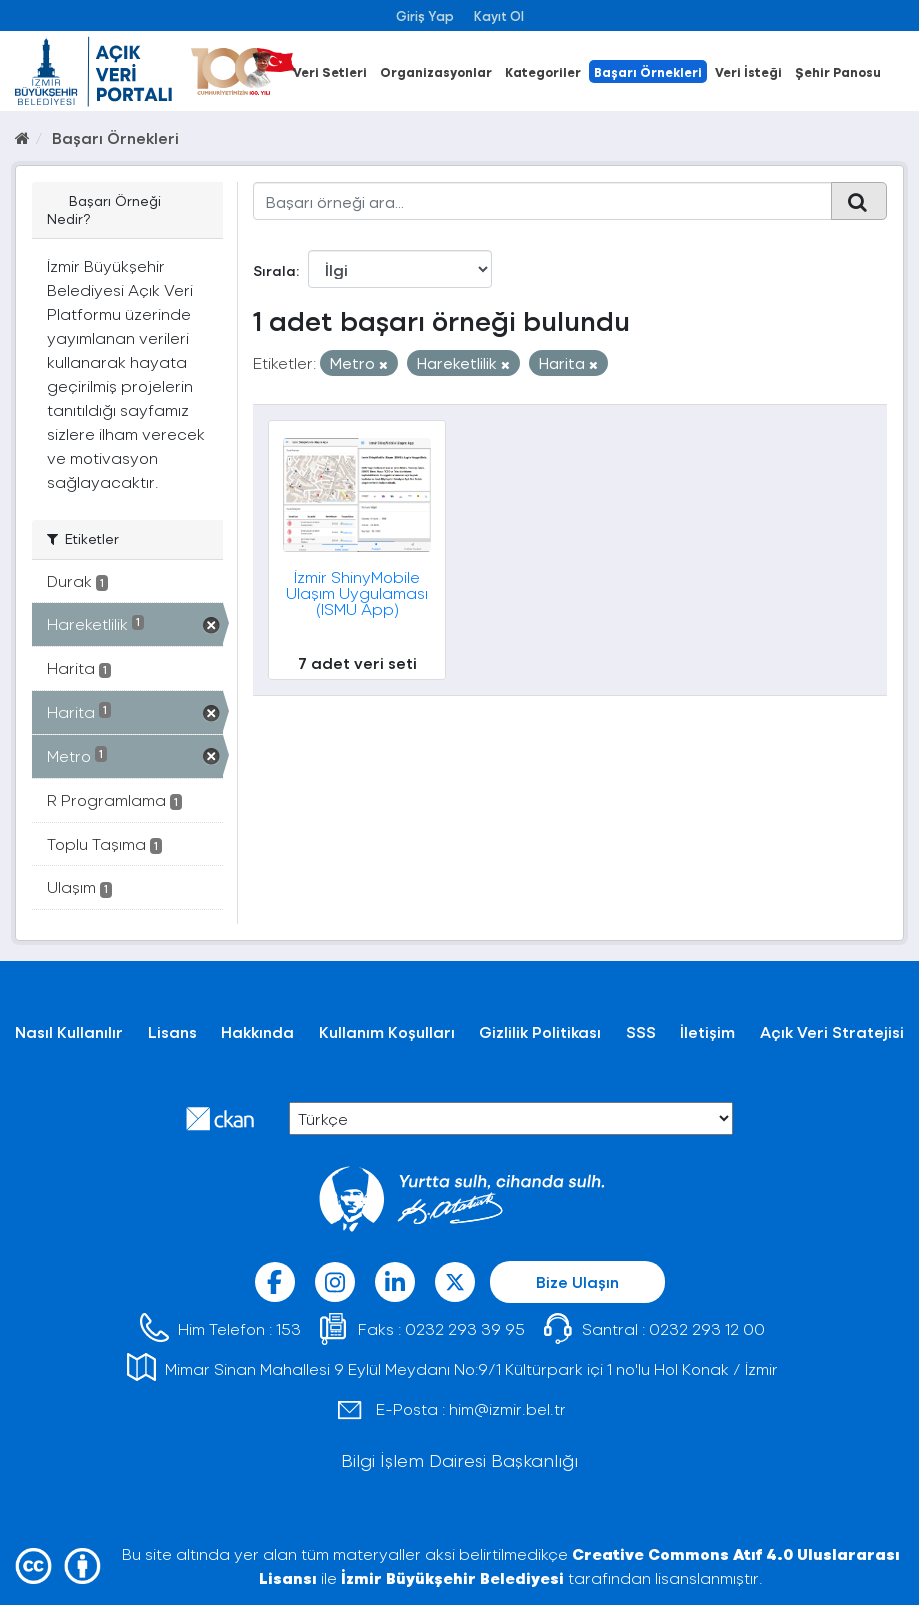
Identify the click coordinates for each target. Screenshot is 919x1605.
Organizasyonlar (436, 71)
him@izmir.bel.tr (507, 1408)
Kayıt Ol (499, 15)
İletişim (707, 1031)
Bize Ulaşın (577, 1281)
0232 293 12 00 (707, 1328)
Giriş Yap (425, 15)
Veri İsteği (748, 71)
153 (288, 1328)
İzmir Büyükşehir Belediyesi (452, 1577)
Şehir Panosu (838, 71)
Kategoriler (543, 71)
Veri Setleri (330, 71)
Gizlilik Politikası (540, 1031)
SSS (641, 1031)
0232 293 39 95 (465, 1328)
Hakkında (257, 1031)
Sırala (274, 270)
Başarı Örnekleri (648, 71)
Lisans (172, 1031)
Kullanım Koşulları (387, 1031)
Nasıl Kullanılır (69, 1031)
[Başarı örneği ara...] (542, 201)
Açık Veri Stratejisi (832, 1031)
